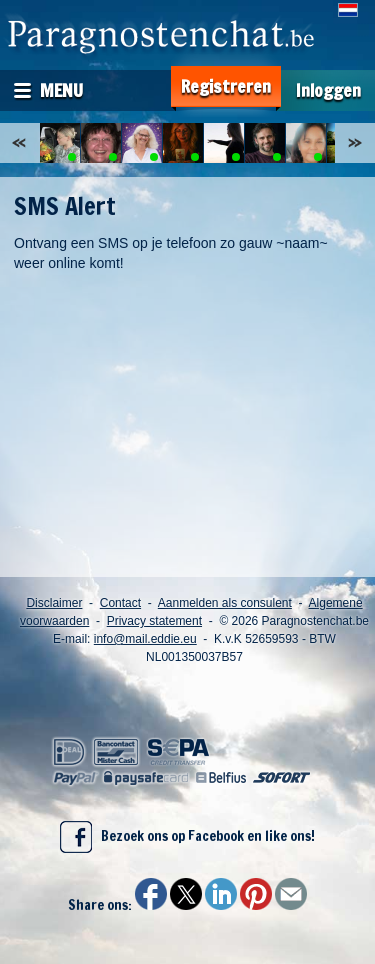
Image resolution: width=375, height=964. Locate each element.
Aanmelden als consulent (225, 603)
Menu (61, 90)
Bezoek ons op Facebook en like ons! (187, 837)
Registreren (226, 86)
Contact (120, 603)
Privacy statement (154, 621)
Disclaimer (54, 603)
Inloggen (328, 90)
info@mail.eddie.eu (145, 639)
